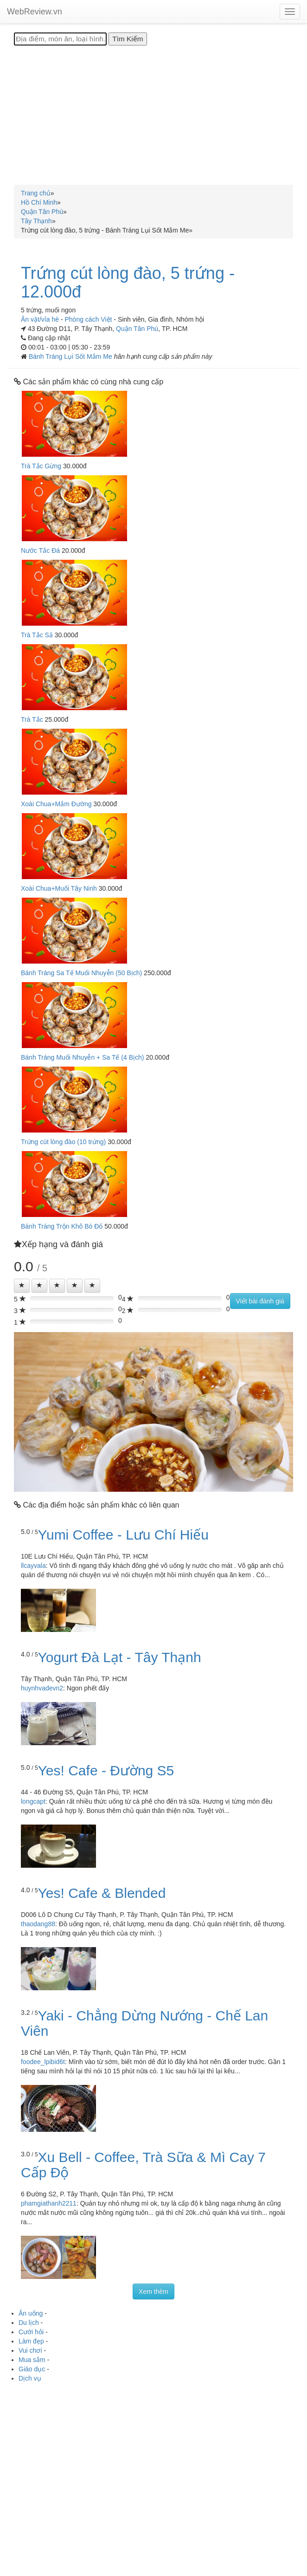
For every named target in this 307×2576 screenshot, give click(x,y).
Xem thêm (153, 2291)
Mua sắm (32, 2359)
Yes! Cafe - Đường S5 (106, 1770)
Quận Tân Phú (137, 328)
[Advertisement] (153, 115)
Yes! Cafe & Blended (102, 1893)
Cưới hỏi (31, 2332)
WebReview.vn (34, 11)
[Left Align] (22, 1286)
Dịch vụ (30, 2378)
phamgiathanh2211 (49, 2203)
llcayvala (33, 1565)
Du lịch (29, 2322)
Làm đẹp (31, 2341)
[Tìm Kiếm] (128, 38)
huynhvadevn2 (42, 1688)
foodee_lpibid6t (43, 2061)
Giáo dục (32, 2369)
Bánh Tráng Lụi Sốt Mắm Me (71, 356)
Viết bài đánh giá (260, 1301)
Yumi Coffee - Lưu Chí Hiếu (123, 1534)
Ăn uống (31, 2313)
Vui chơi (30, 2350)
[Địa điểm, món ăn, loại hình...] (60, 38)
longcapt (33, 1801)
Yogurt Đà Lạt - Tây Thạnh (119, 1657)
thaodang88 (38, 1924)
